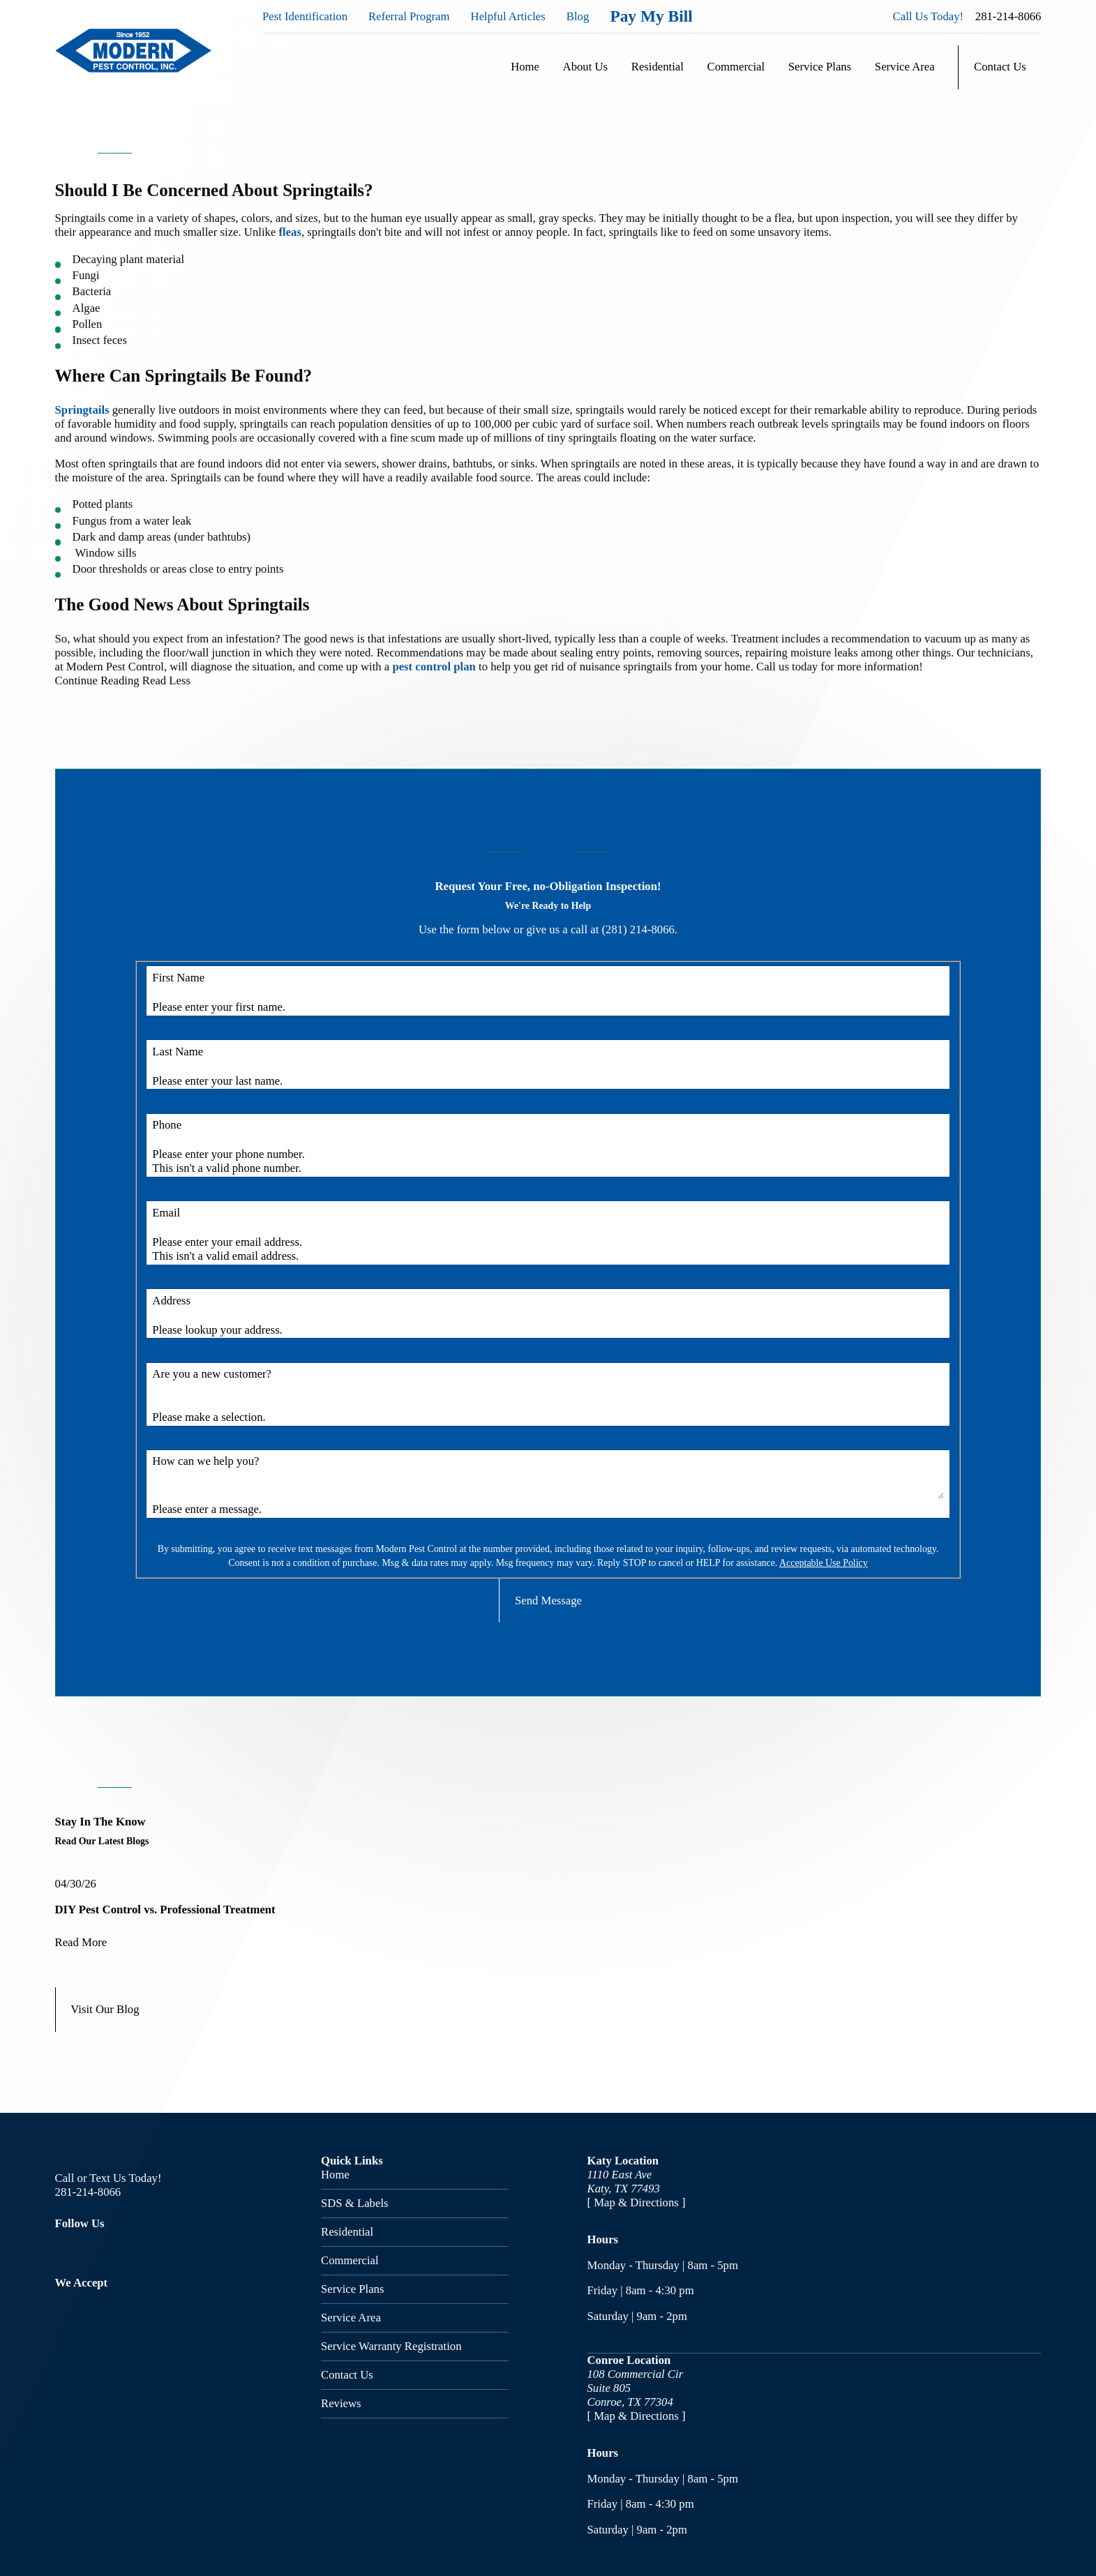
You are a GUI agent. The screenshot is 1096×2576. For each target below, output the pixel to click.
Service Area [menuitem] (905, 66)
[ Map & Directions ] (636, 2202)
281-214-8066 (1008, 16)
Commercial (350, 2260)
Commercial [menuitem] (736, 66)
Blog (578, 16)
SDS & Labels (355, 2203)
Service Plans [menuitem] (819, 66)
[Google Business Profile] (142, 2250)
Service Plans (352, 2289)
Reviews (341, 2403)
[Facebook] (63, 2250)
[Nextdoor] (182, 2250)
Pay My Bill (651, 16)
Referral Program (408, 16)
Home (335, 2174)
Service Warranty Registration (391, 2346)
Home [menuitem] (525, 66)
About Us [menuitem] (585, 66)
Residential (347, 2231)
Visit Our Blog (104, 2009)
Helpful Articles (508, 16)
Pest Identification (304, 16)
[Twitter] (102, 2250)
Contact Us (1000, 66)
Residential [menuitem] (657, 66)
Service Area (351, 2317)
